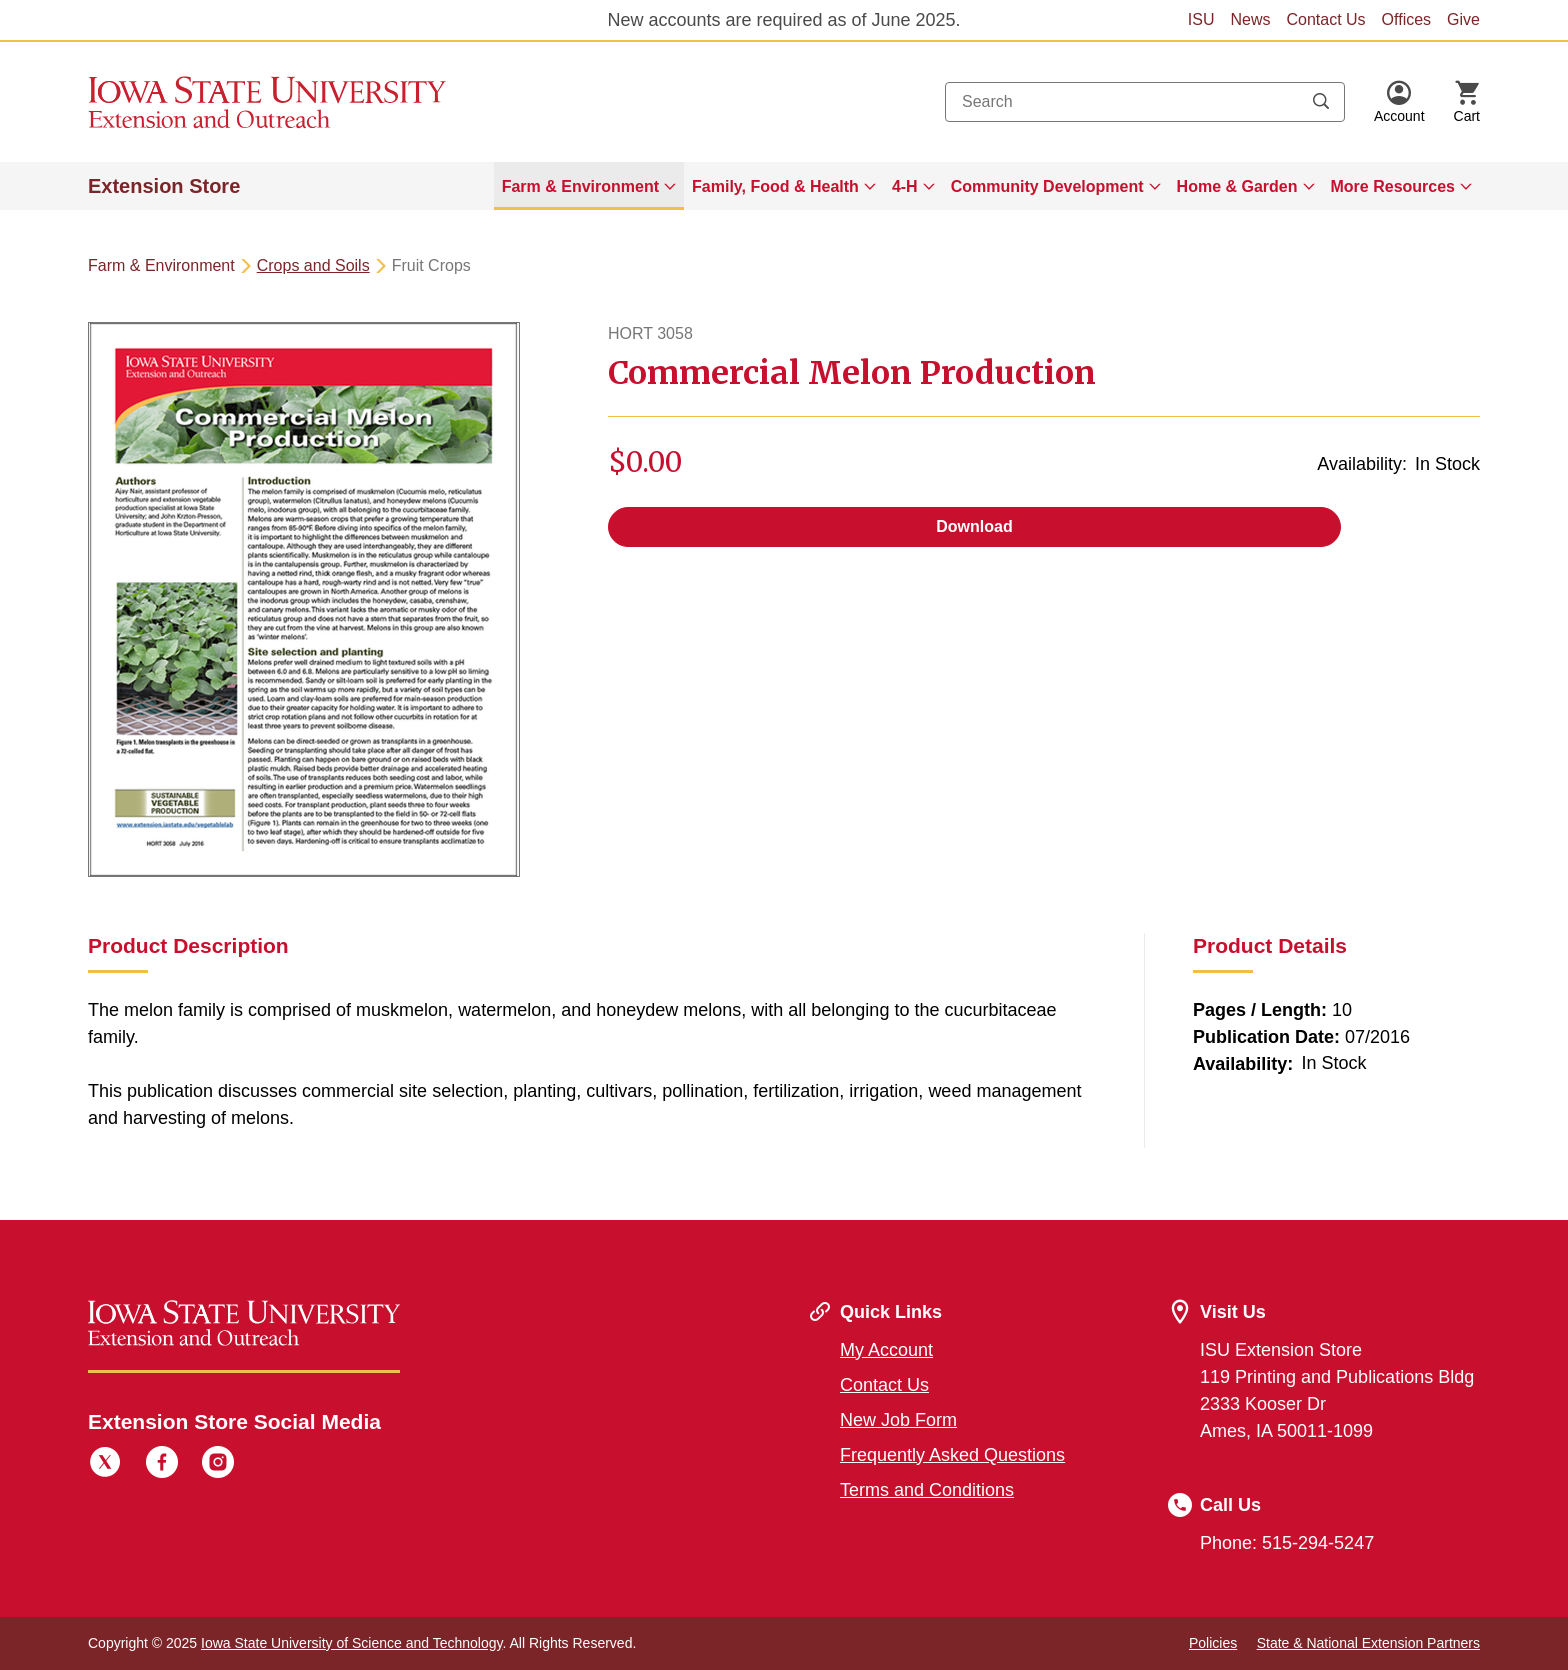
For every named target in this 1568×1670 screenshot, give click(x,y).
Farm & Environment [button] (580, 186)
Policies (1213, 1643)
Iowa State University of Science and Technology (351, 1643)
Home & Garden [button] (1237, 186)
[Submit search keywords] (1321, 102)
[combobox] (1145, 102)
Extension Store (164, 186)
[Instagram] (218, 1465)
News (1250, 19)
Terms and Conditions (927, 1490)
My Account (886, 1350)
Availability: (1362, 464)
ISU (1201, 19)
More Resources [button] (1393, 186)
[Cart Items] (1467, 102)
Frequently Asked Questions (952, 1455)
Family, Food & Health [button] (775, 186)
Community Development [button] (1047, 186)
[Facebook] (162, 1465)
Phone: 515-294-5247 (1287, 1543)
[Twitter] (105, 1465)
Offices (1407, 19)
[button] (1399, 102)
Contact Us (1325, 19)
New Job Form (898, 1420)
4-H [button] (905, 186)
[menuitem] (589, 186)
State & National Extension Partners (1368, 1643)
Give (1463, 19)
